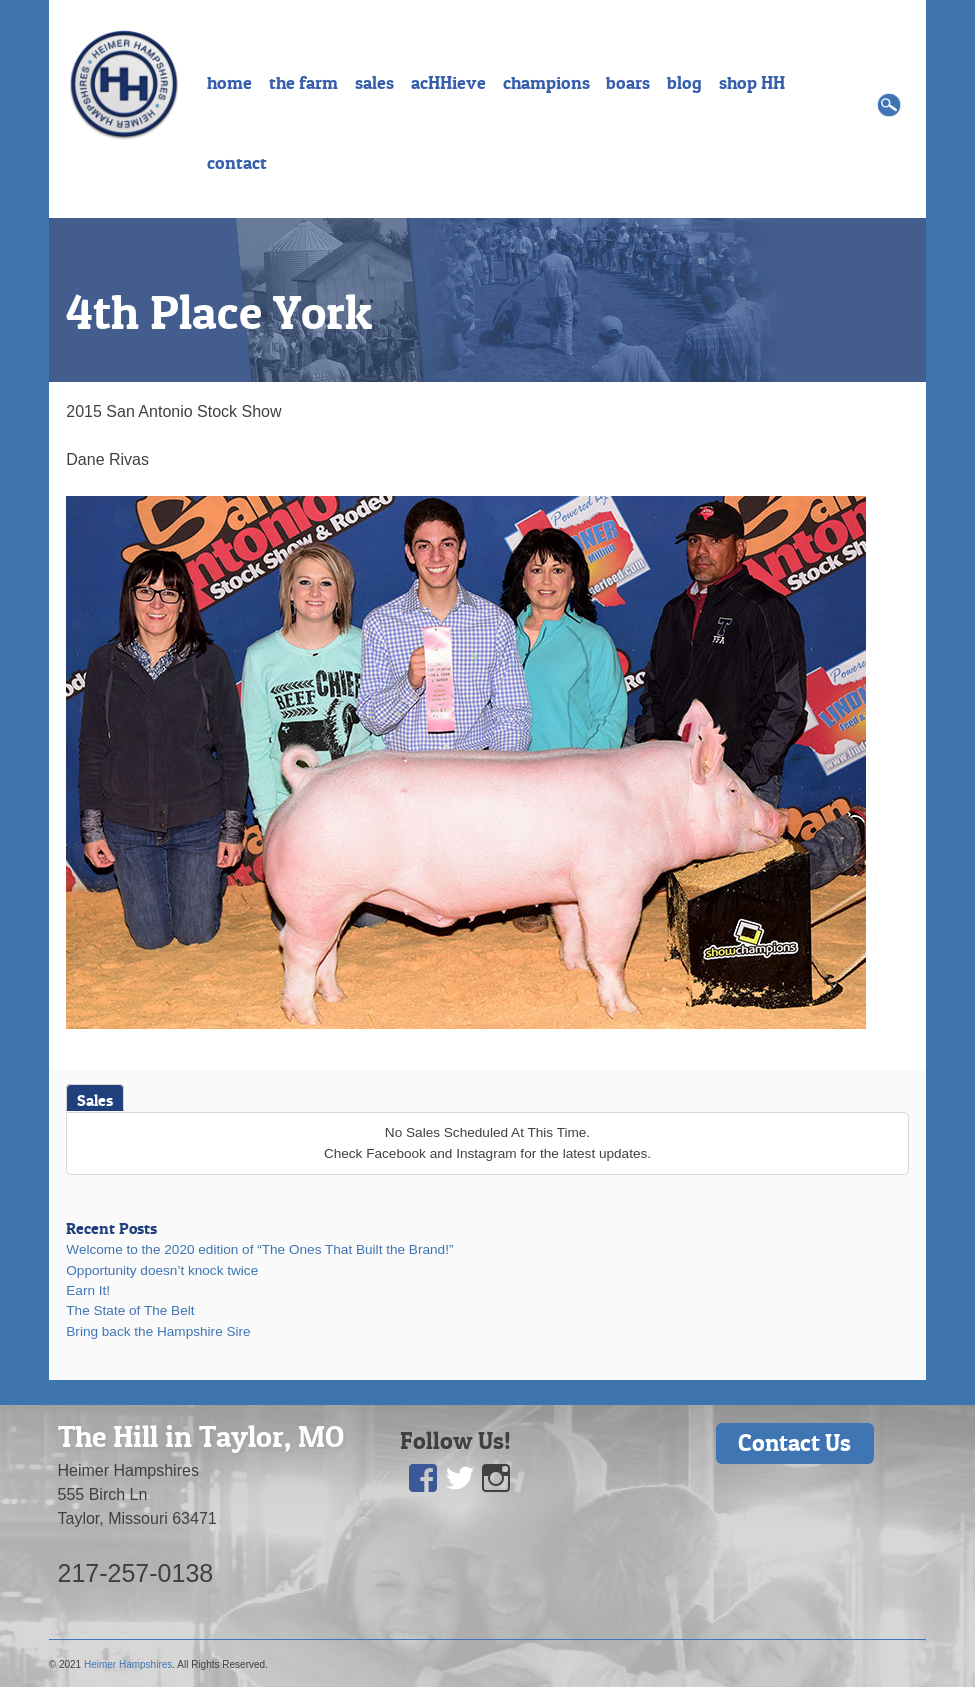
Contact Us (794, 1442)
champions (546, 83)
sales (374, 83)
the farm (303, 83)
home (229, 83)
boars (628, 83)
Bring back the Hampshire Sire (158, 1331)
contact (237, 163)
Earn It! (88, 1290)
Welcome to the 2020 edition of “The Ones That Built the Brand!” (259, 1249)
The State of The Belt (130, 1310)
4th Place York (219, 312)
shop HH (752, 83)
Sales (95, 1100)
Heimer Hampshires (128, 1664)
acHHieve (448, 83)
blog (684, 83)
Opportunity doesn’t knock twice (162, 1270)
